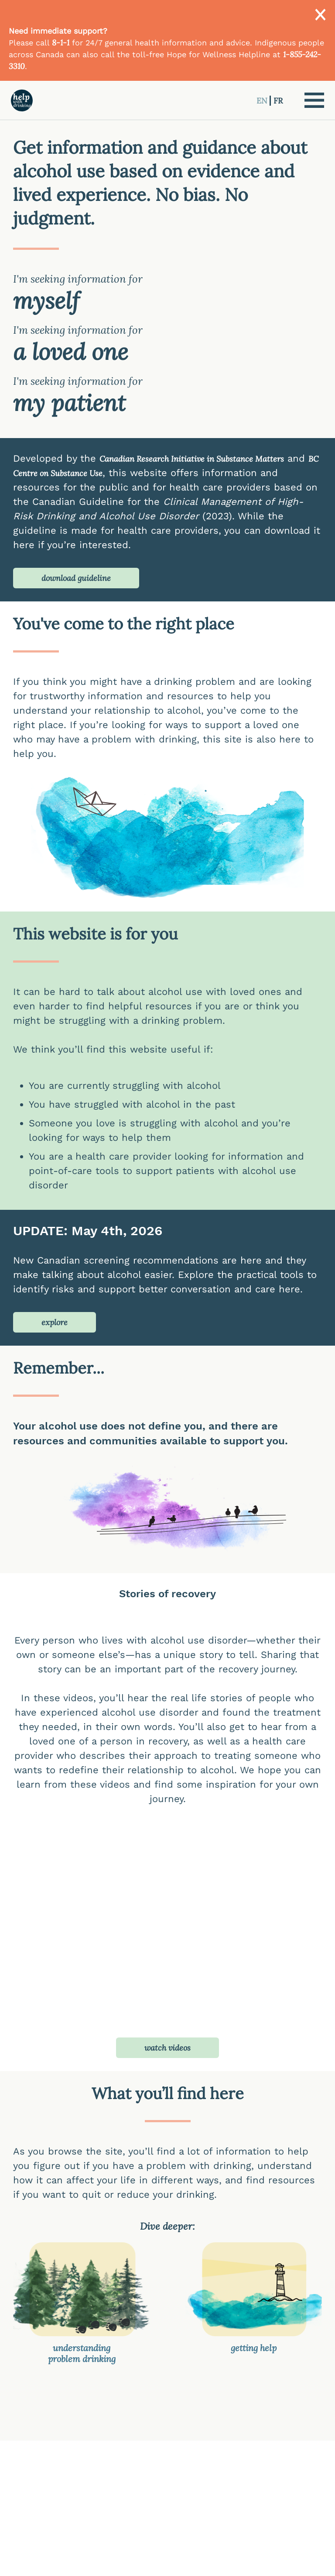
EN (263, 101)
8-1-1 (60, 43)
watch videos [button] (167, 2048)
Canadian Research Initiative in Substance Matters (191, 459)
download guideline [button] (76, 578)
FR (278, 101)
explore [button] (54, 1322)
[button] (314, 100)
